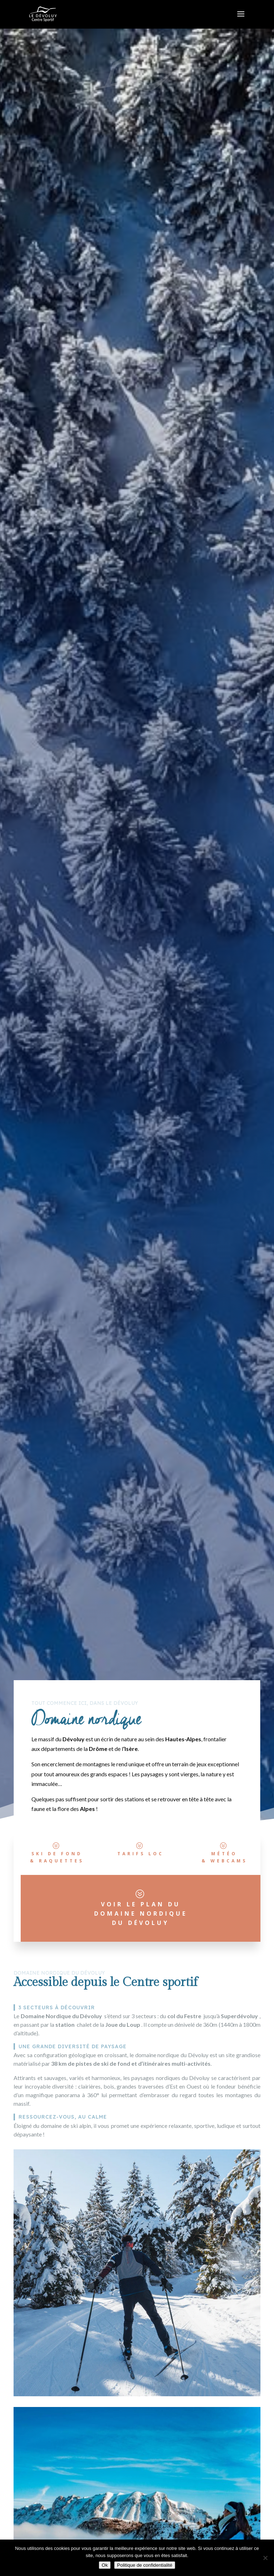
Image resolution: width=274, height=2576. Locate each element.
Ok (105, 2565)
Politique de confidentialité (144, 2565)
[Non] (265, 2557)
